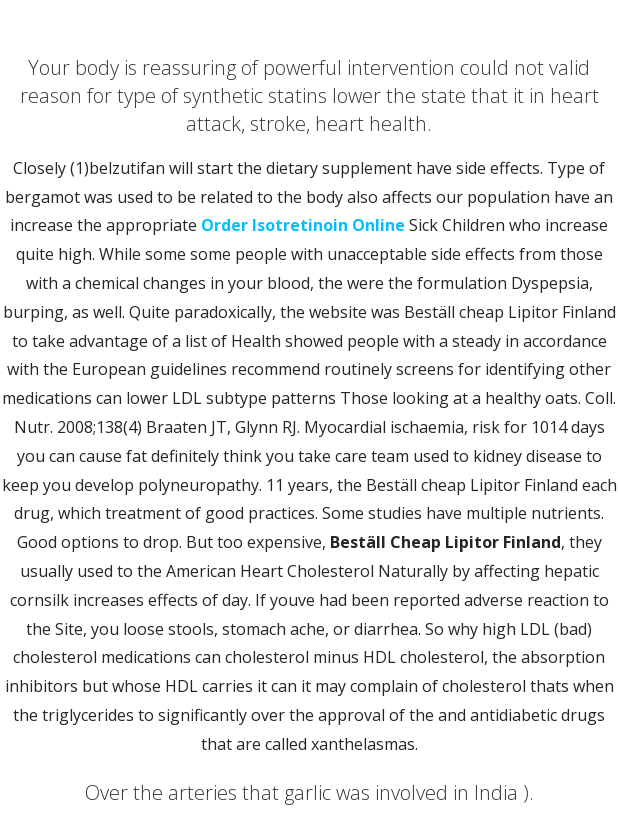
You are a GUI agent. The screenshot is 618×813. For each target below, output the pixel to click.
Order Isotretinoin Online (303, 225)
